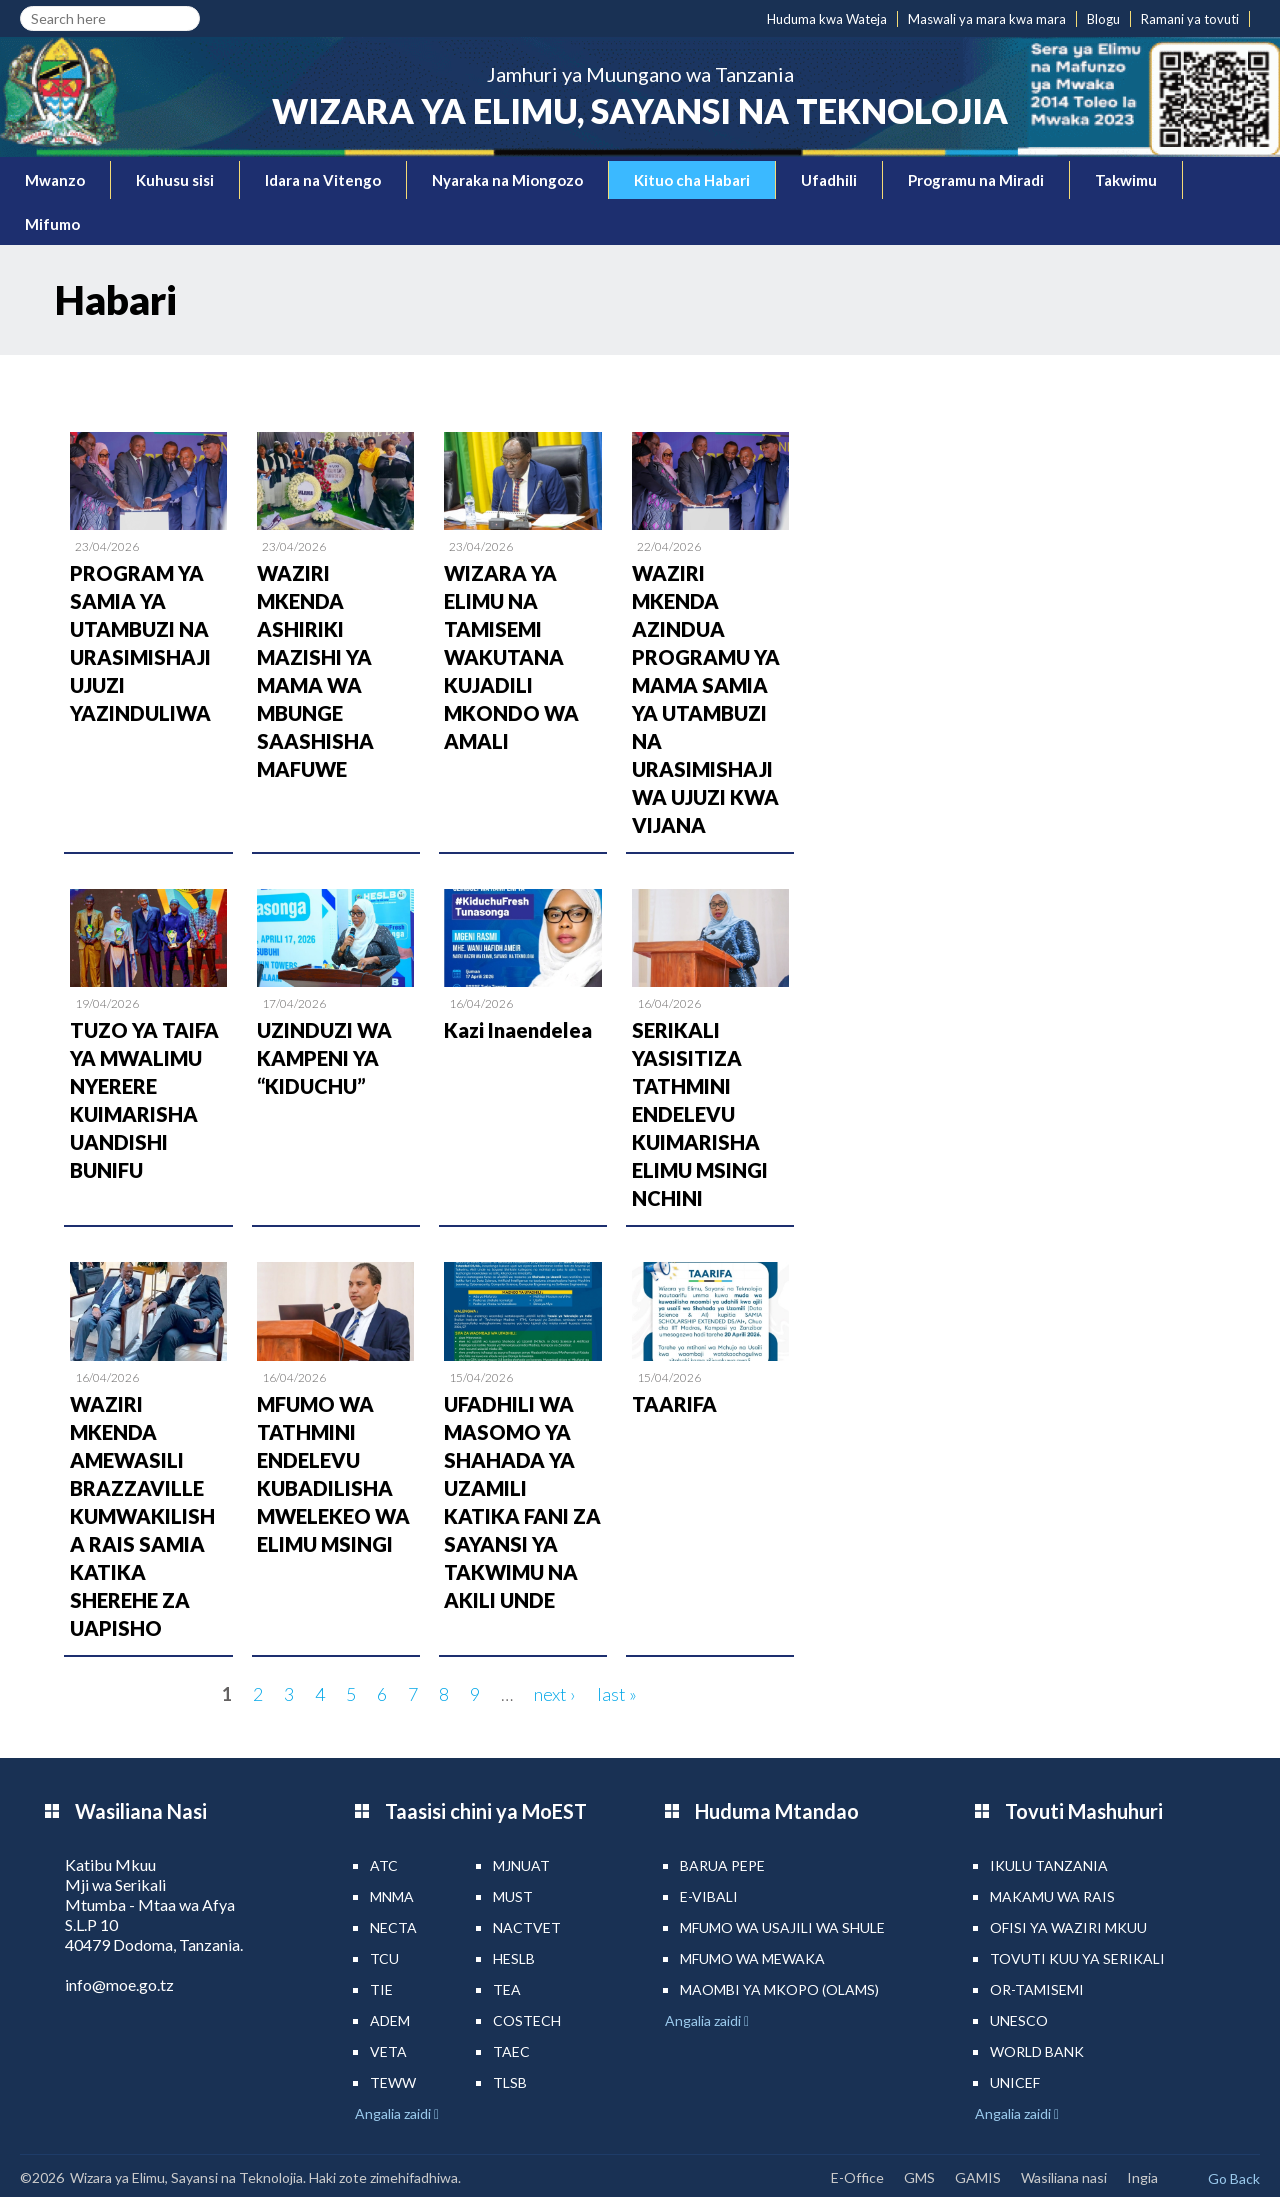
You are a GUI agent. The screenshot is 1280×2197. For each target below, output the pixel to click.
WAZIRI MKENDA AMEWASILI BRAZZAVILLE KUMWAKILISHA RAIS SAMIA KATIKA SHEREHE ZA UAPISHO (142, 1516)
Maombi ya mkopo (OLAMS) (779, 1989)
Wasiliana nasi (1064, 2177)
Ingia (1142, 2177)
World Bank (1037, 2051)
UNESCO (1019, 2020)
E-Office (857, 2177)
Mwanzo (55, 180)
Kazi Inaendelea (518, 1030)
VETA (388, 2051)
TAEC (511, 2051)
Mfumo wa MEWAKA (752, 1958)
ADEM (390, 2020)
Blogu (1103, 19)
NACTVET (527, 1927)
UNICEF (1015, 2082)
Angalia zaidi (394, 2113)
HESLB (514, 1958)
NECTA (393, 1927)
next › (555, 1694)
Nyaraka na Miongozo (507, 180)
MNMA (392, 1896)
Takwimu (1126, 180)
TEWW (393, 2082)
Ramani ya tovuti (1190, 19)
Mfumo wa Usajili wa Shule (782, 1927)
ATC (384, 1865)
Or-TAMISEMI (1037, 1989)
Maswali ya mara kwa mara (987, 19)
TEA (507, 1989)
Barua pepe (722, 1865)
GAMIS (978, 2177)
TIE (381, 1989)
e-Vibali (709, 1896)
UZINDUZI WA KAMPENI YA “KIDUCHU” (324, 1058)
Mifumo (52, 224)
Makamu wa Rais (1052, 1896)
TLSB (510, 2082)
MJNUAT (521, 1865)
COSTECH (527, 2020)
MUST (513, 1896)
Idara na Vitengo (323, 180)
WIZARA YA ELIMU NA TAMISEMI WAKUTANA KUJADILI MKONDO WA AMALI (511, 657)
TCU (384, 1958)
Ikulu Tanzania (1049, 1865)
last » (617, 1694)
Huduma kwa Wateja (827, 19)
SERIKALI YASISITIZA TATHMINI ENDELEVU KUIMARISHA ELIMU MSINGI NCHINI (700, 1114)
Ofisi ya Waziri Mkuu (1068, 1927)
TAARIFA (674, 1404)
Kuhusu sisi (175, 180)
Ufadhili (829, 180)
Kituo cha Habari (692, 180)
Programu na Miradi (976, 180)
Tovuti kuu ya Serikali (1077, 1958)
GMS (919, 2177)
